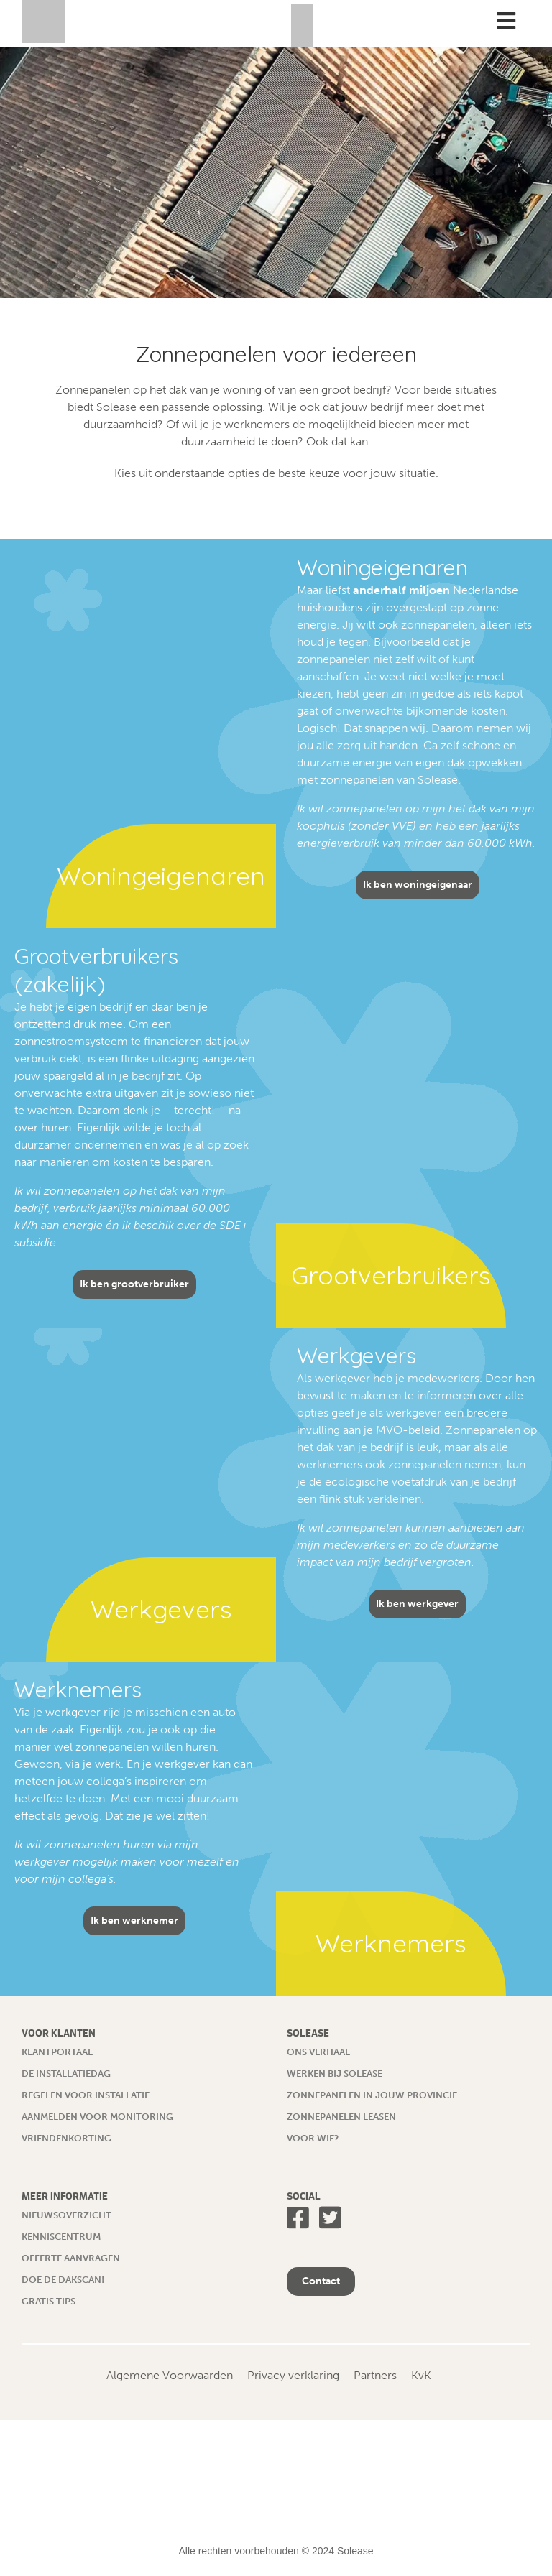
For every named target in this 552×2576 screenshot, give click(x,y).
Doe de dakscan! (63, 2279)
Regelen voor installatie (86, 2095)
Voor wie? (313, 2138)
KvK (421, 2375)
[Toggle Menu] (505, 21)
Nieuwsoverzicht (66, 2215)
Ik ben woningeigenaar (417, 885)
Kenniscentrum (61, 2236)
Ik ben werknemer (134, 1920)
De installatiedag (66, 2073)
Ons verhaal (318, 2052)
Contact (321, 2281)
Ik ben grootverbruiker (134, 1284)
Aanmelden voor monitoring (97, 2116)
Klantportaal (57, 2052)
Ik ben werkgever (417, 1604)
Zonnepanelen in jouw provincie (372, 2095)
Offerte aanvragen (71, 2258)
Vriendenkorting (66, 2138)
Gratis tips (48, 2301)
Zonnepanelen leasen (341, 2116)
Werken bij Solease (334, 2073)
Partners (375, 2375)
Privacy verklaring (293, 2375)
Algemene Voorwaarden (169, 2375)
